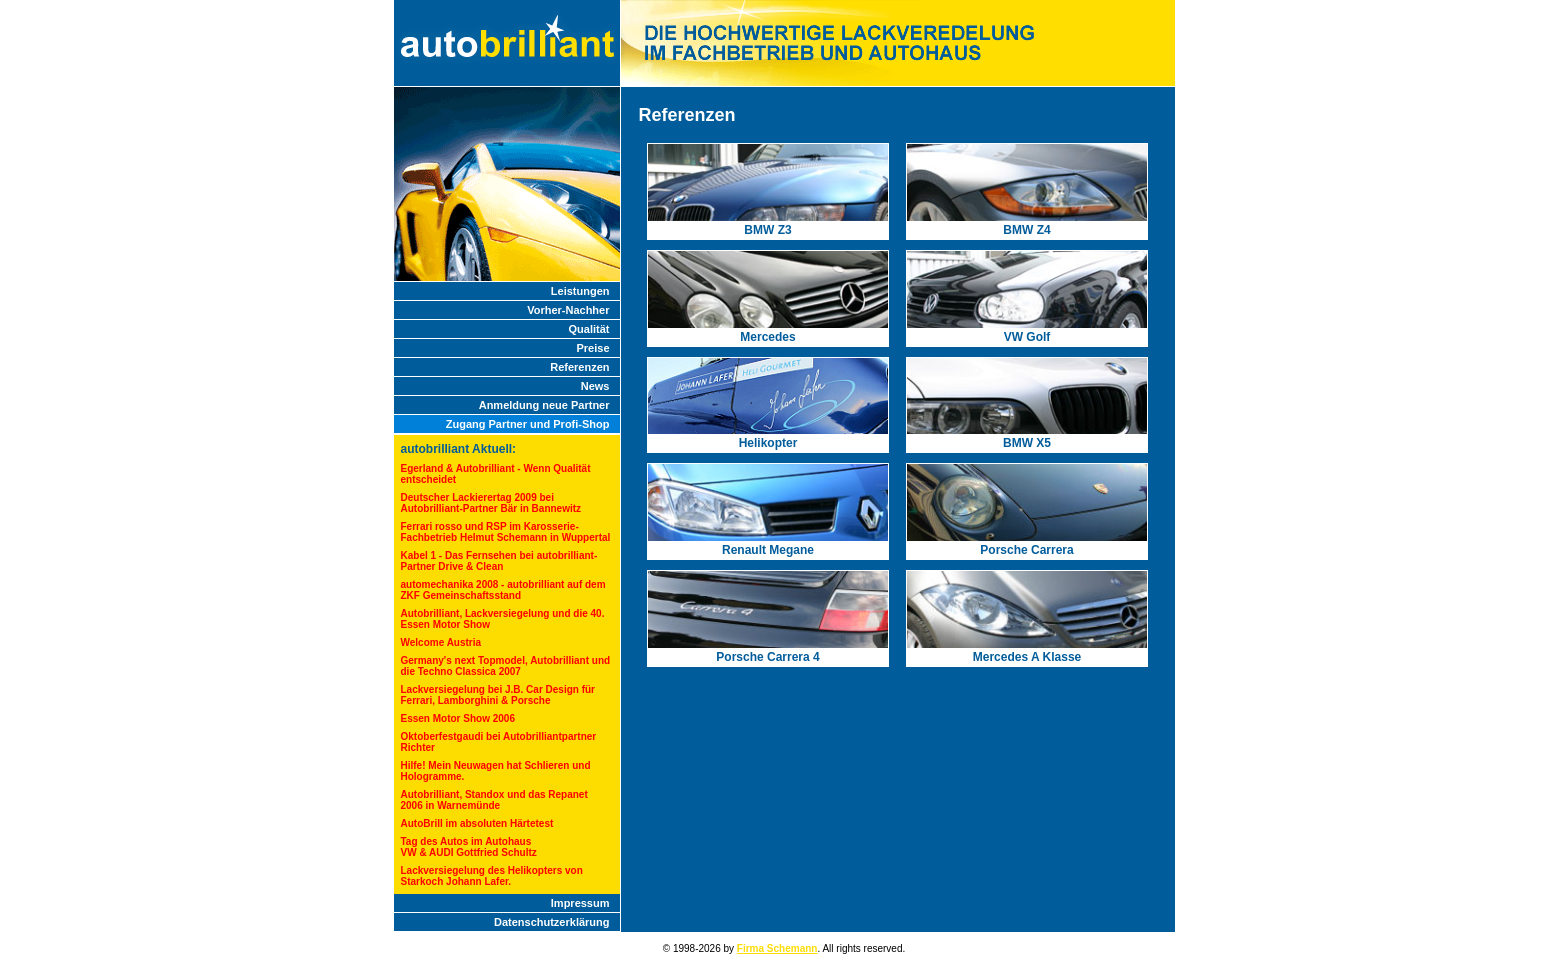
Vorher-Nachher (568, 310)
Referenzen (579, 367)
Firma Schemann (777, 948)
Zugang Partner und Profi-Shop (528, 424)
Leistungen (580, 291)
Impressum (580, 903)
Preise (592, 348)
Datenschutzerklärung (552, 922)
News (595, 386)
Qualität (589, 329)
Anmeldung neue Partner (544, 405)
